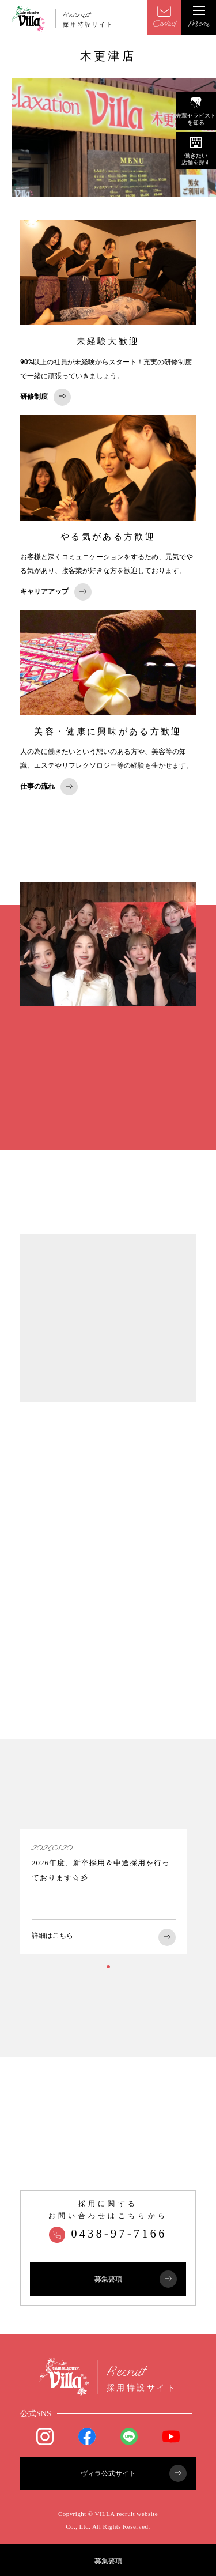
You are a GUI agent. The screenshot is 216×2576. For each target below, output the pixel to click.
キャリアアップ (56, 592)
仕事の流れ (49, 786)
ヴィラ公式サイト (134, 2473)
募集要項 (108, 2561)
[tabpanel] (103, 1892)
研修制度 (45, 397)
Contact (164, 17)
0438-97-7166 (107, 2233)
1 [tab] (108, 1966)
